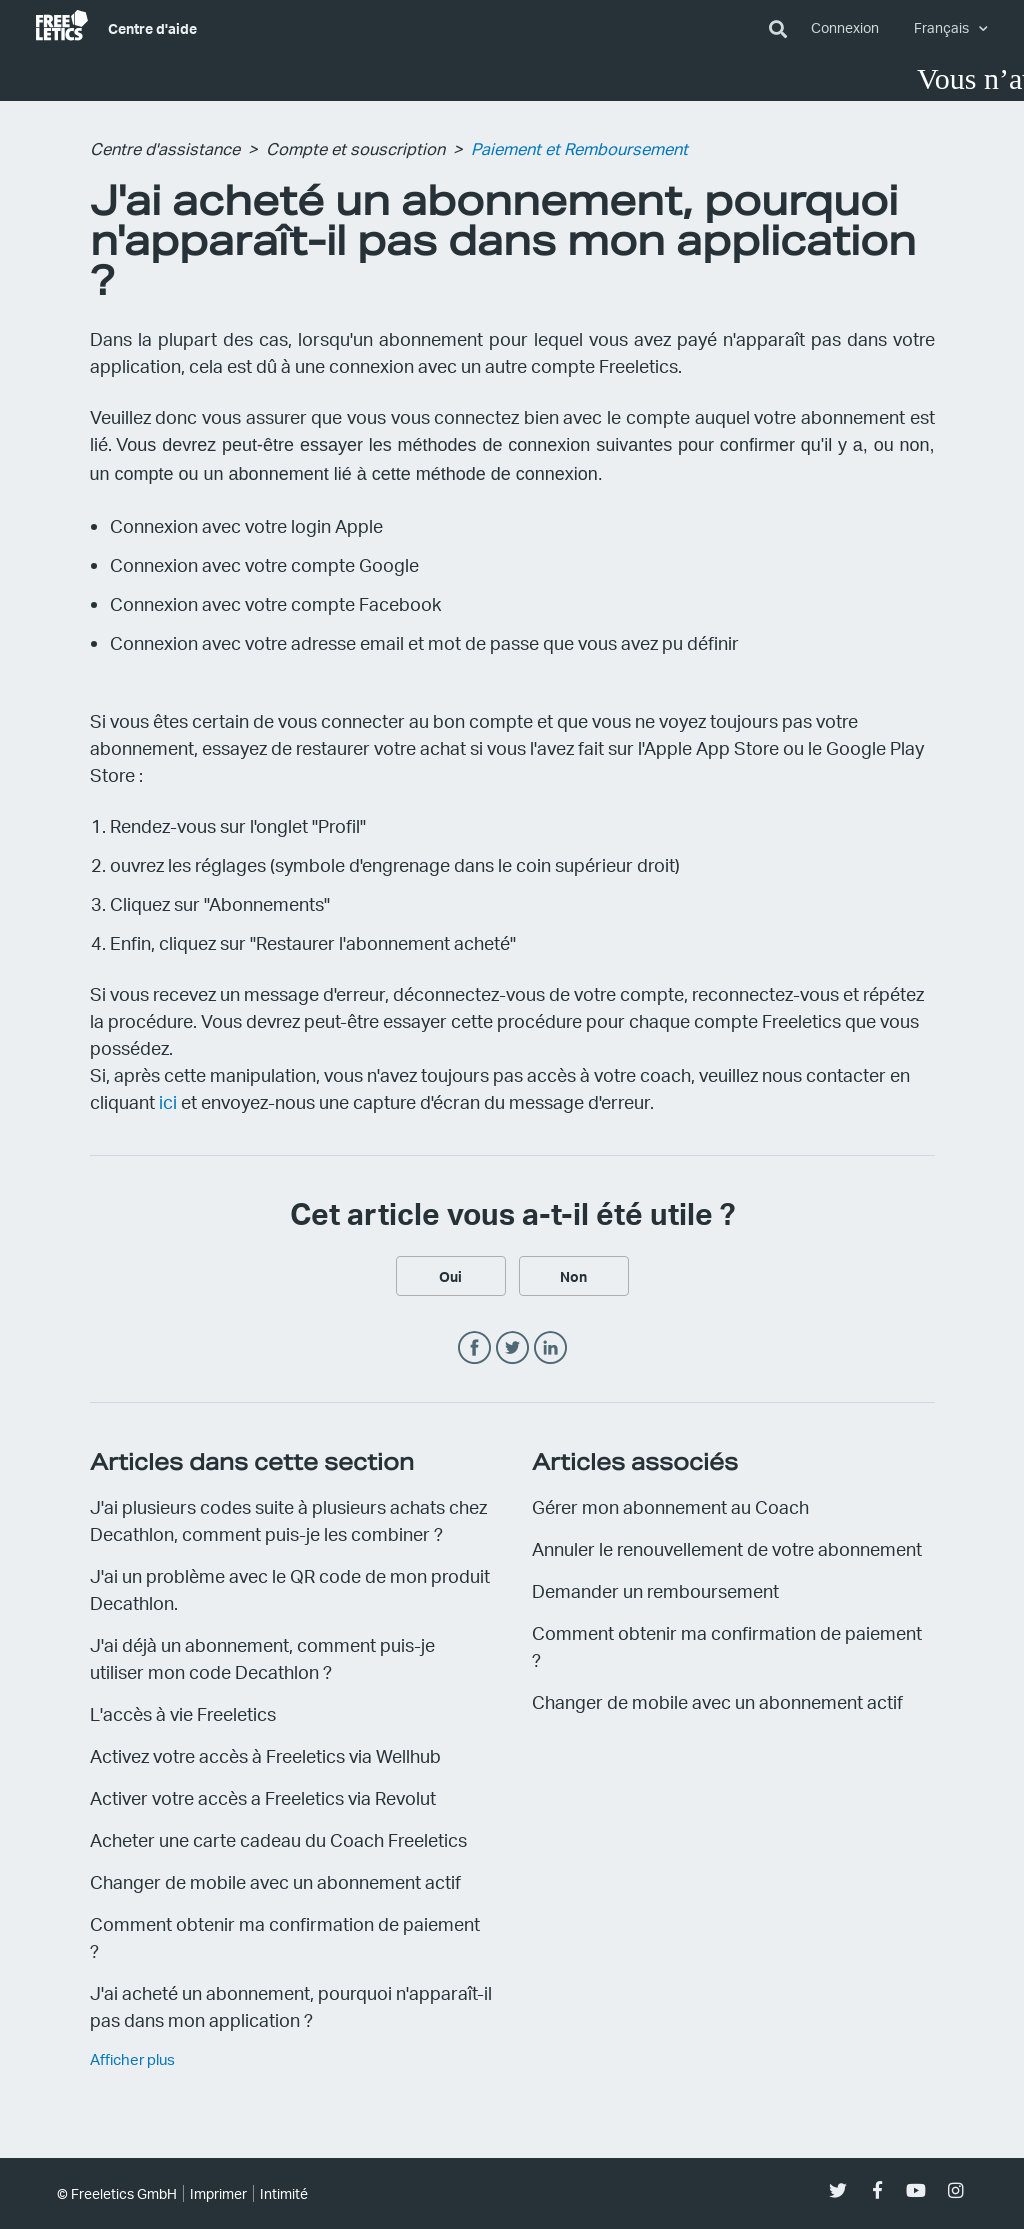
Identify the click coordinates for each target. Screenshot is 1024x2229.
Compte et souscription (355, 148)
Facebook (474, 1348)
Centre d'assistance (165, 148)
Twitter (512, 1348)
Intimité (284, 2193)
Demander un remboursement (655, 1590)
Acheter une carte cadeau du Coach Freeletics (278, 1839)
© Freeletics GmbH (117, 2193)
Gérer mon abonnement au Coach (670, 1506)
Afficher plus (132, 2059)
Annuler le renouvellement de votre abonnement (727, 1548)
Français (943, 27)
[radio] (451, 1276)
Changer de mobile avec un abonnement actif (275, 1881)
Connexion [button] (845, 27)
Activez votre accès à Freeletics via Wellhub (265, 1755)
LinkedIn (550, 1348)
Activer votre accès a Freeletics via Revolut (263, 1797)
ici (168, 1101)
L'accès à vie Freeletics (183, 1713)
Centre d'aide (152, 28)
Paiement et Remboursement (579, 148)
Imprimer (218, 2193)
